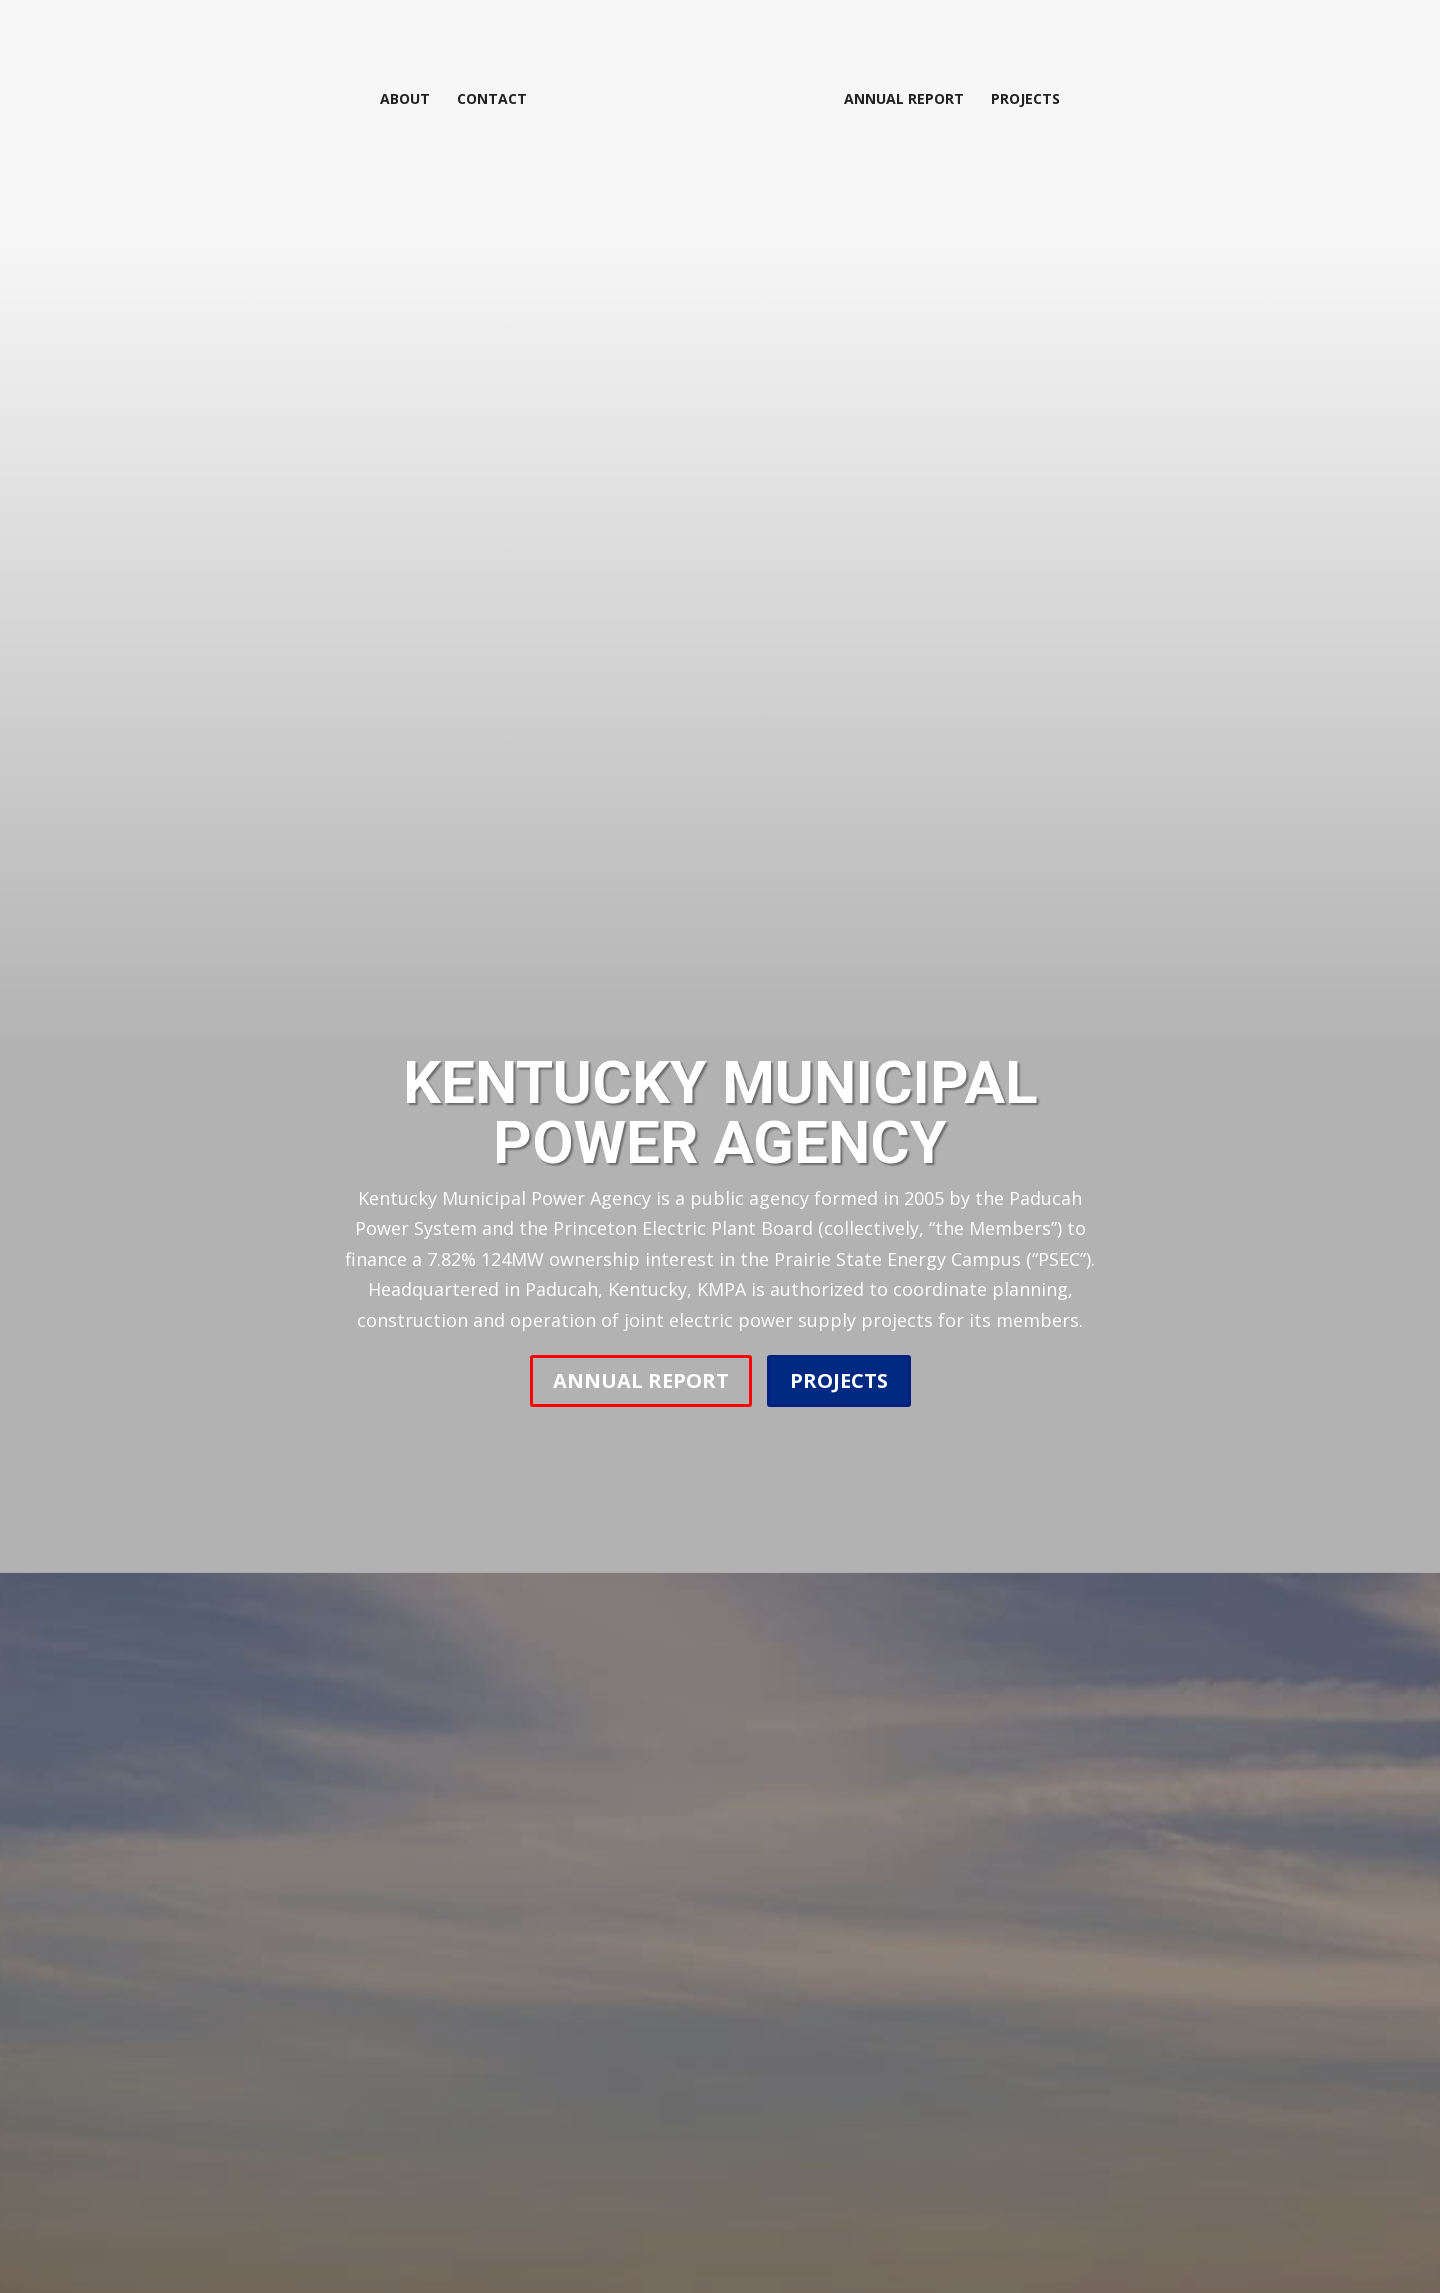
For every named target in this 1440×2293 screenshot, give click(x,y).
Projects (1021, 98)
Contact (496, 98)
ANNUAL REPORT (641, 1380)
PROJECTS (839, 1380)
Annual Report (900, 98)
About (409, 98)
